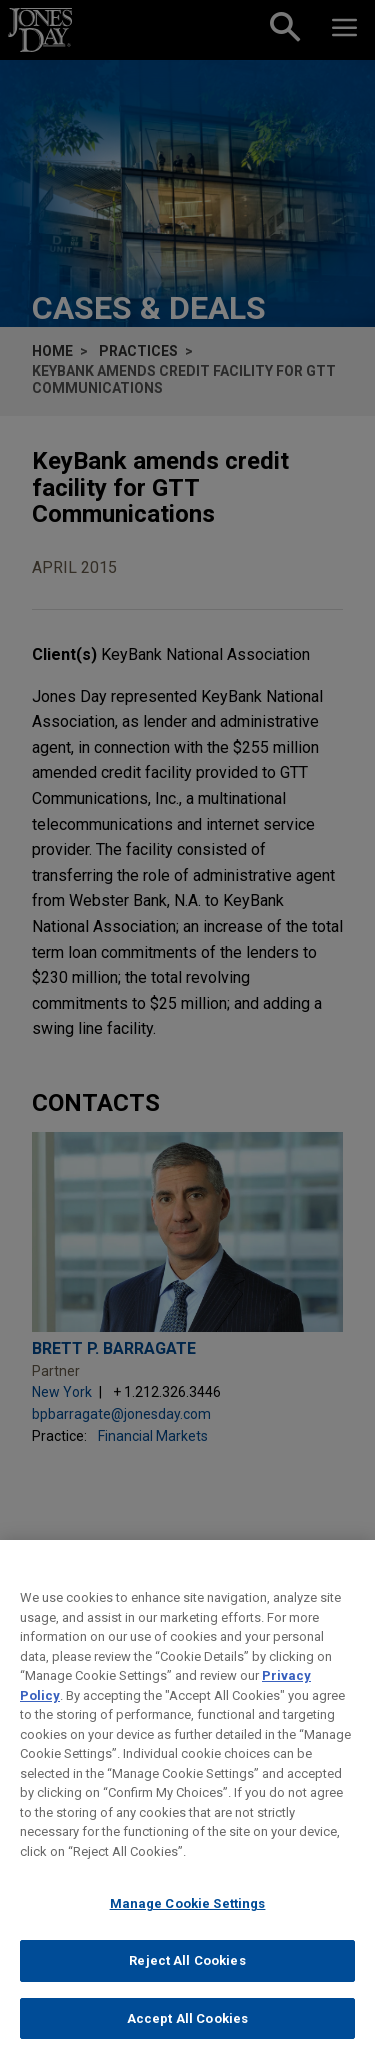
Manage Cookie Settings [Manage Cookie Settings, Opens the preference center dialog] (188, 1916)
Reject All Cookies (187, 1973)
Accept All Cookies (187, 2031)
